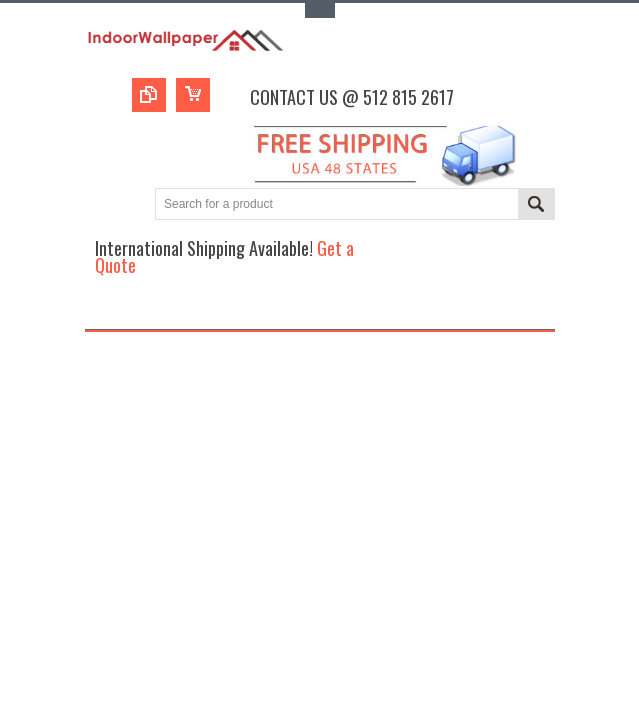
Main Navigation (102, 311)
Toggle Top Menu (320, 10)
